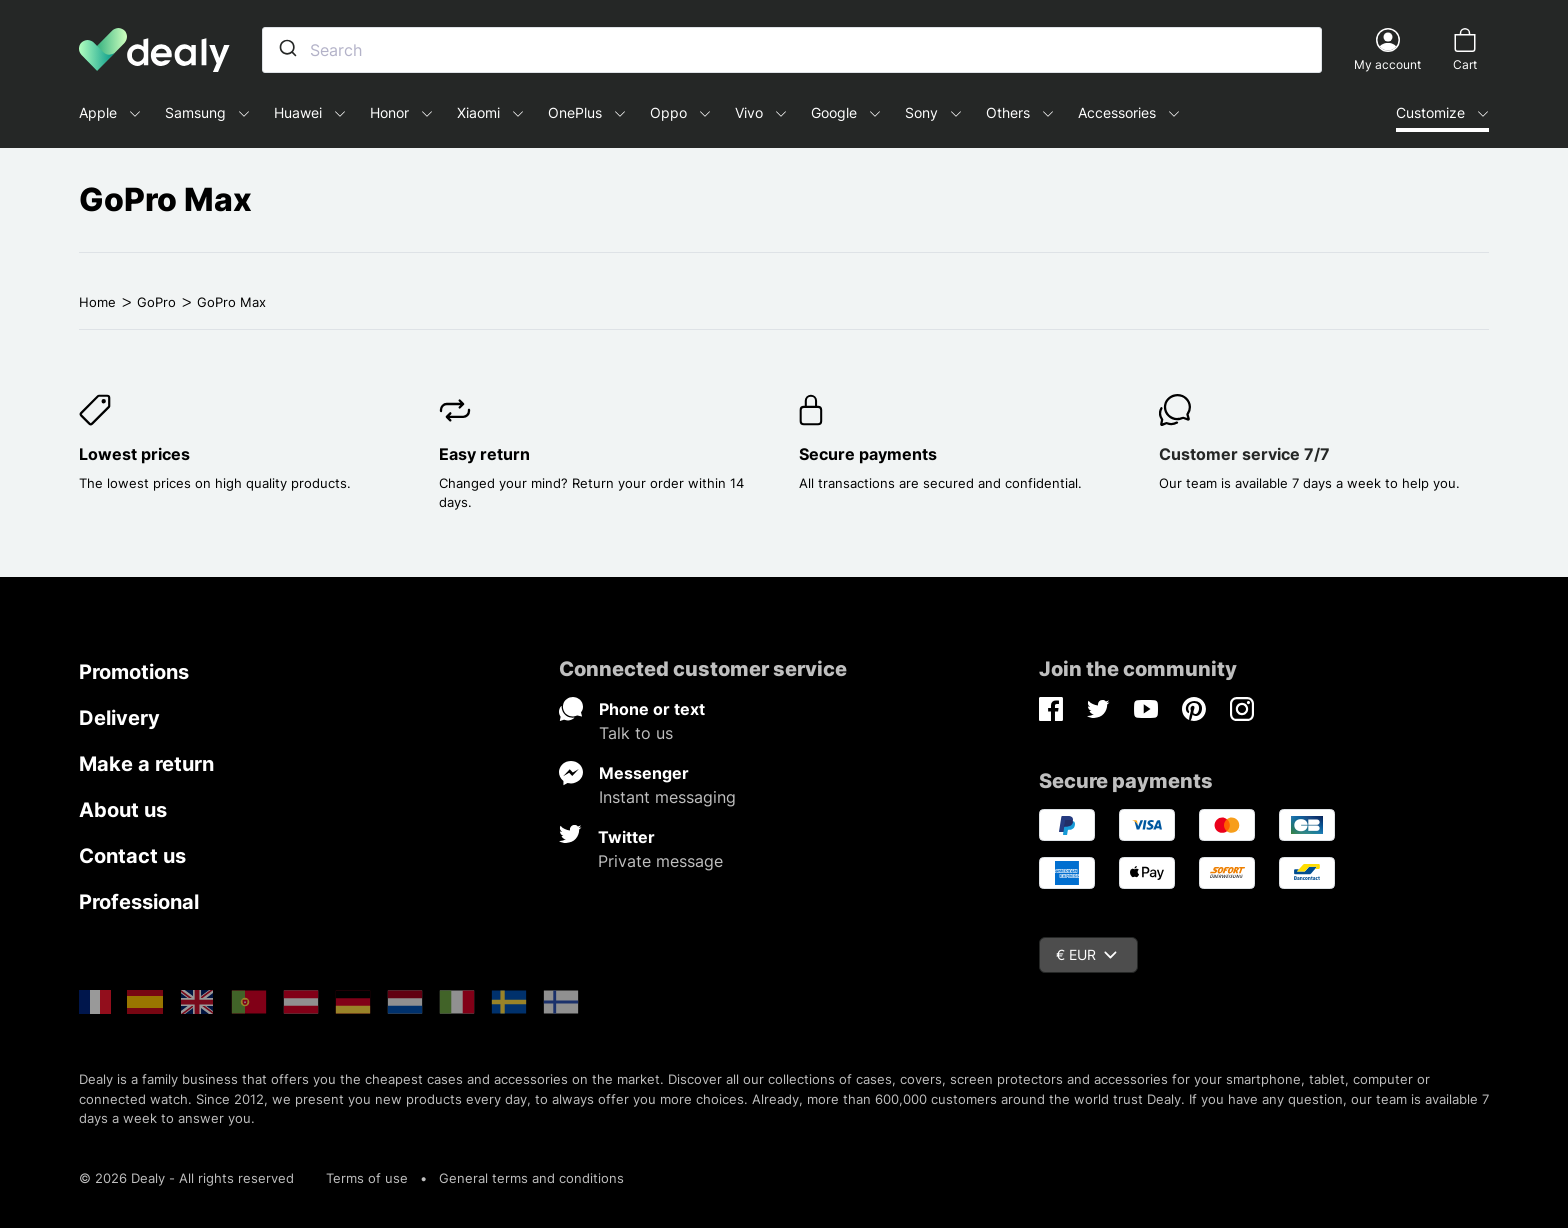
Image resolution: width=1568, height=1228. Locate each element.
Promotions (134, 672)
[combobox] (792, 50)
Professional (139, 902)
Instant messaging (667, 797)
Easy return (484, 454)
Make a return (146, 764)
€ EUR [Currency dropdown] (1086, 954)
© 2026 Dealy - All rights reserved (186, 1178)
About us (123, 810)
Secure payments (868, 454)
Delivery (119, 718)
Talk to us (636, 733)
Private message (660, 861)
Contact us (132, 856)
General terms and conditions (531, 1178)
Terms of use (367, 1178)
